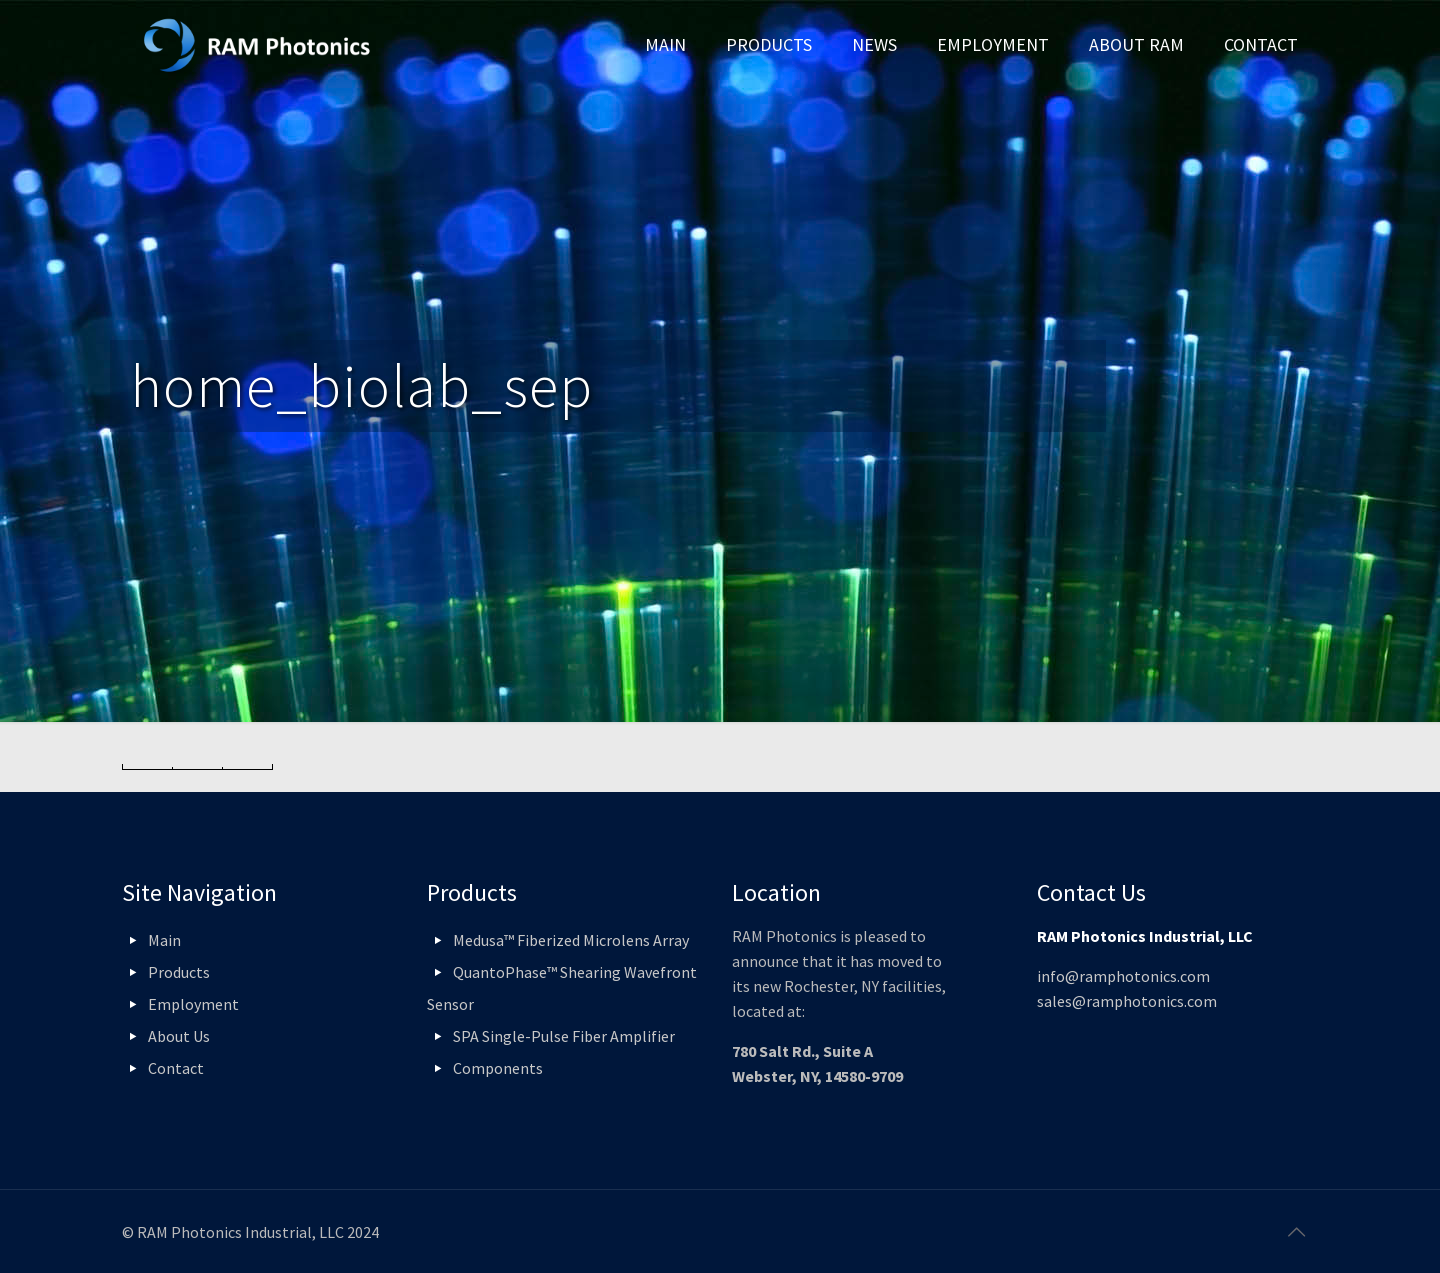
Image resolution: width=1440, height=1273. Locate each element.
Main (164, 940)
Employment (193, 1004)
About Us (179, 1036)
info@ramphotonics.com (1123, 976)
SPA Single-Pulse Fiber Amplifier (564, 1036)
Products (179, 972)
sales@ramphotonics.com (1127, 1001)
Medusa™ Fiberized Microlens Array (571, 940)
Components (498, 1068)
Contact (176, 1068)
